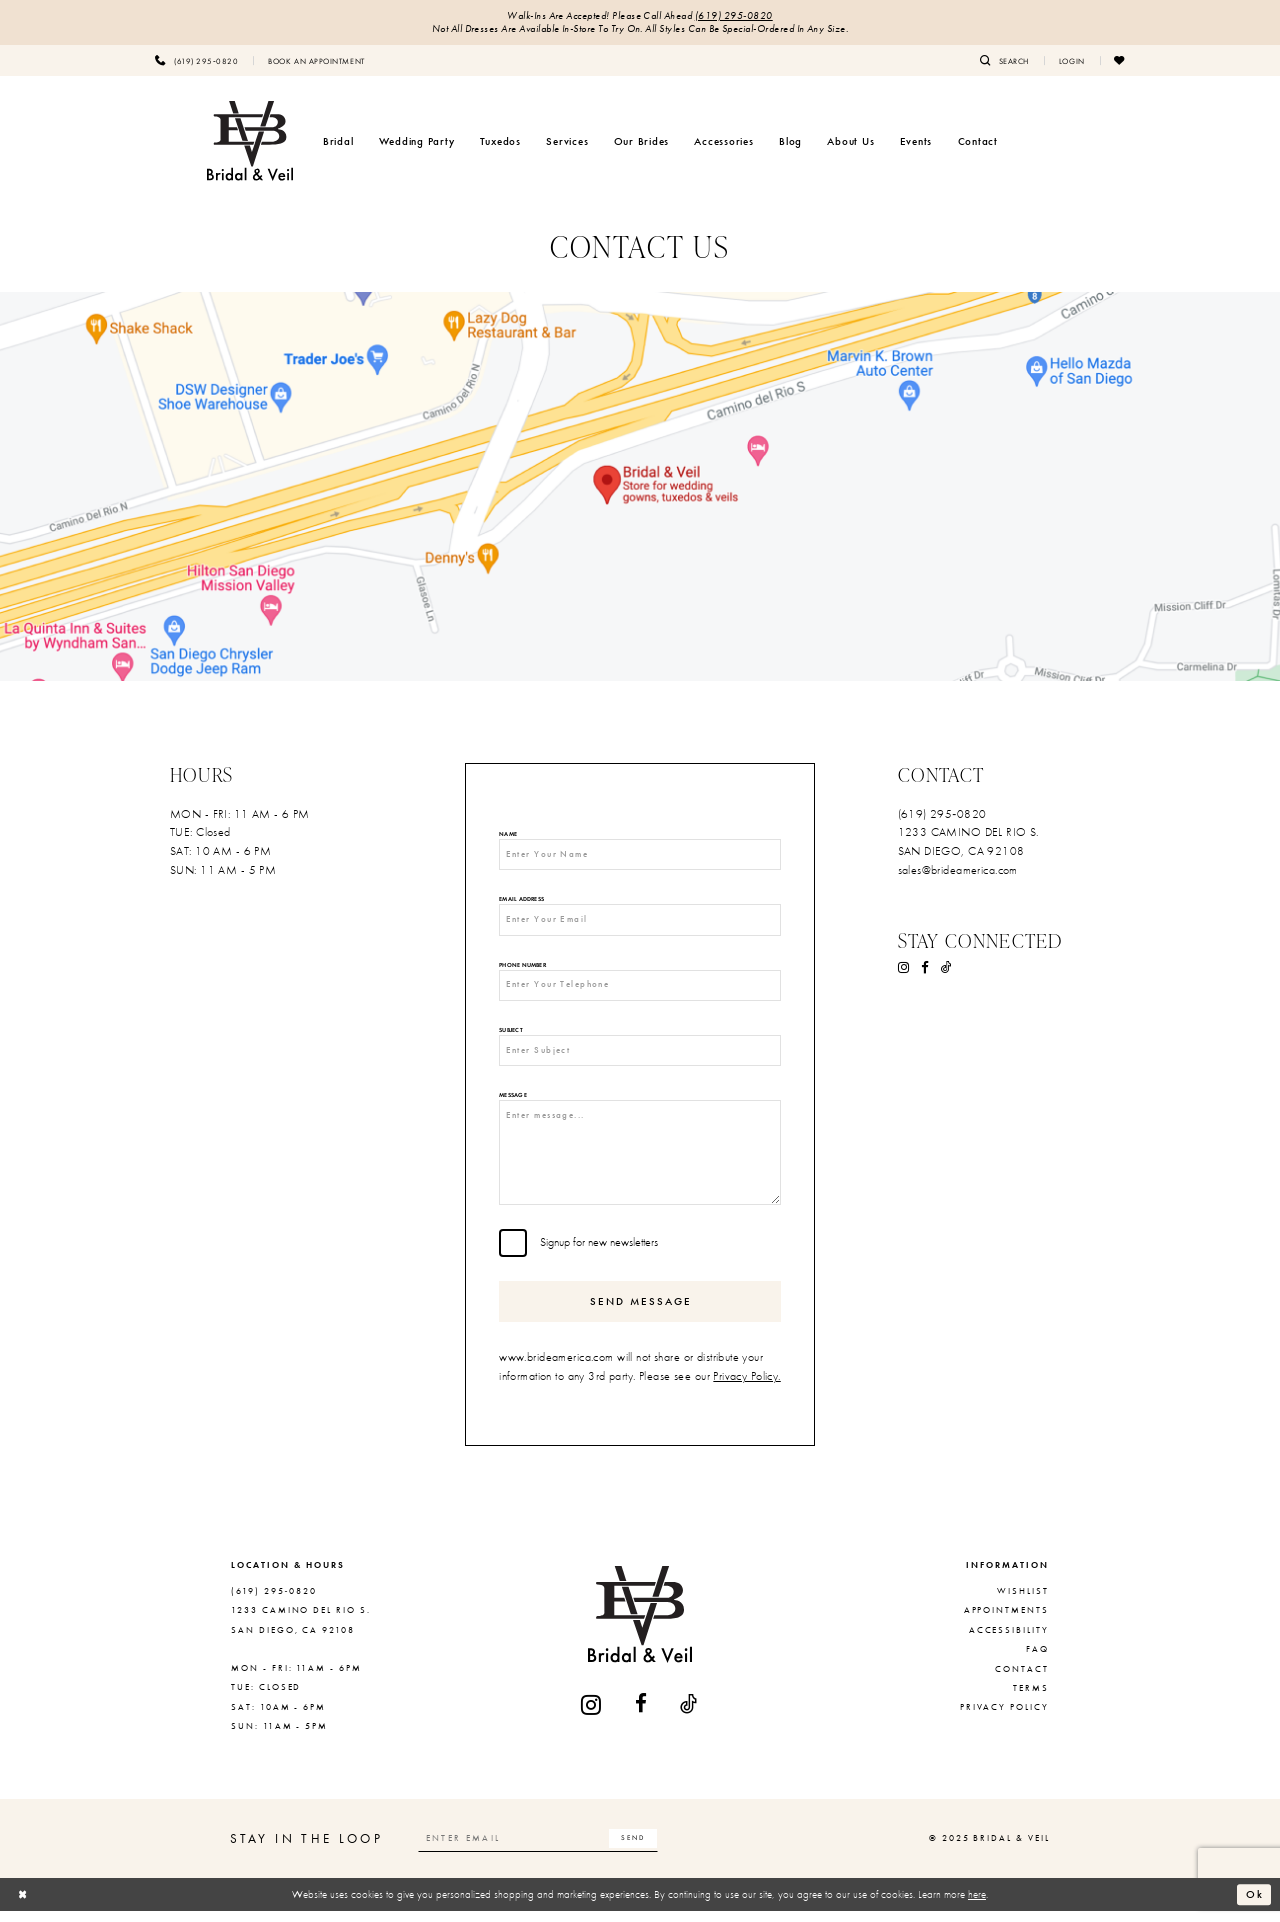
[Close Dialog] (23, 1906)
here (977, 1905)
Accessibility (1009, 1641)
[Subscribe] (641, 1850)
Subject (511, 1035)
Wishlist (1023, 1602)
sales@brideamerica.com (958, 871)
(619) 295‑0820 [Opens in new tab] (942, 815)
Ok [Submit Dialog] (1255, 1905)
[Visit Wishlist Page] (1120, 61)
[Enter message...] (640, 1160)
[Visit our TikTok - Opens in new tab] (946, 968)
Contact (1022, 1680)
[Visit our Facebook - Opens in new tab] (925, 968)
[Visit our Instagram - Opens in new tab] (904, 968)
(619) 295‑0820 (734, 16)
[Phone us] (196, 61)
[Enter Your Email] (640, 922)
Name (508, 835)
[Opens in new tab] (640, 487)
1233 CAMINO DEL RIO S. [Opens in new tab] (968, 833)
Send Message (641, 1312)
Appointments (1006, 1622)
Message (513, 1101)
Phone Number (522, 968)
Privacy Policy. (746, 1387)
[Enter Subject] (640, 1055)
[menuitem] (196, 61)
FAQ (1037, 1660)
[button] (1072, 61)
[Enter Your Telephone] (640, 989)
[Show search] (1004, 61)
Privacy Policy (1004, 1719)
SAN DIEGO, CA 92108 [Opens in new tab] (961, 852)
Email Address (521, 902)
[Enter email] (543, 1850)
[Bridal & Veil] (250, 142)
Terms (1031, 1699)
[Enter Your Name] (640, 856)
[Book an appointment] (316, 61)
